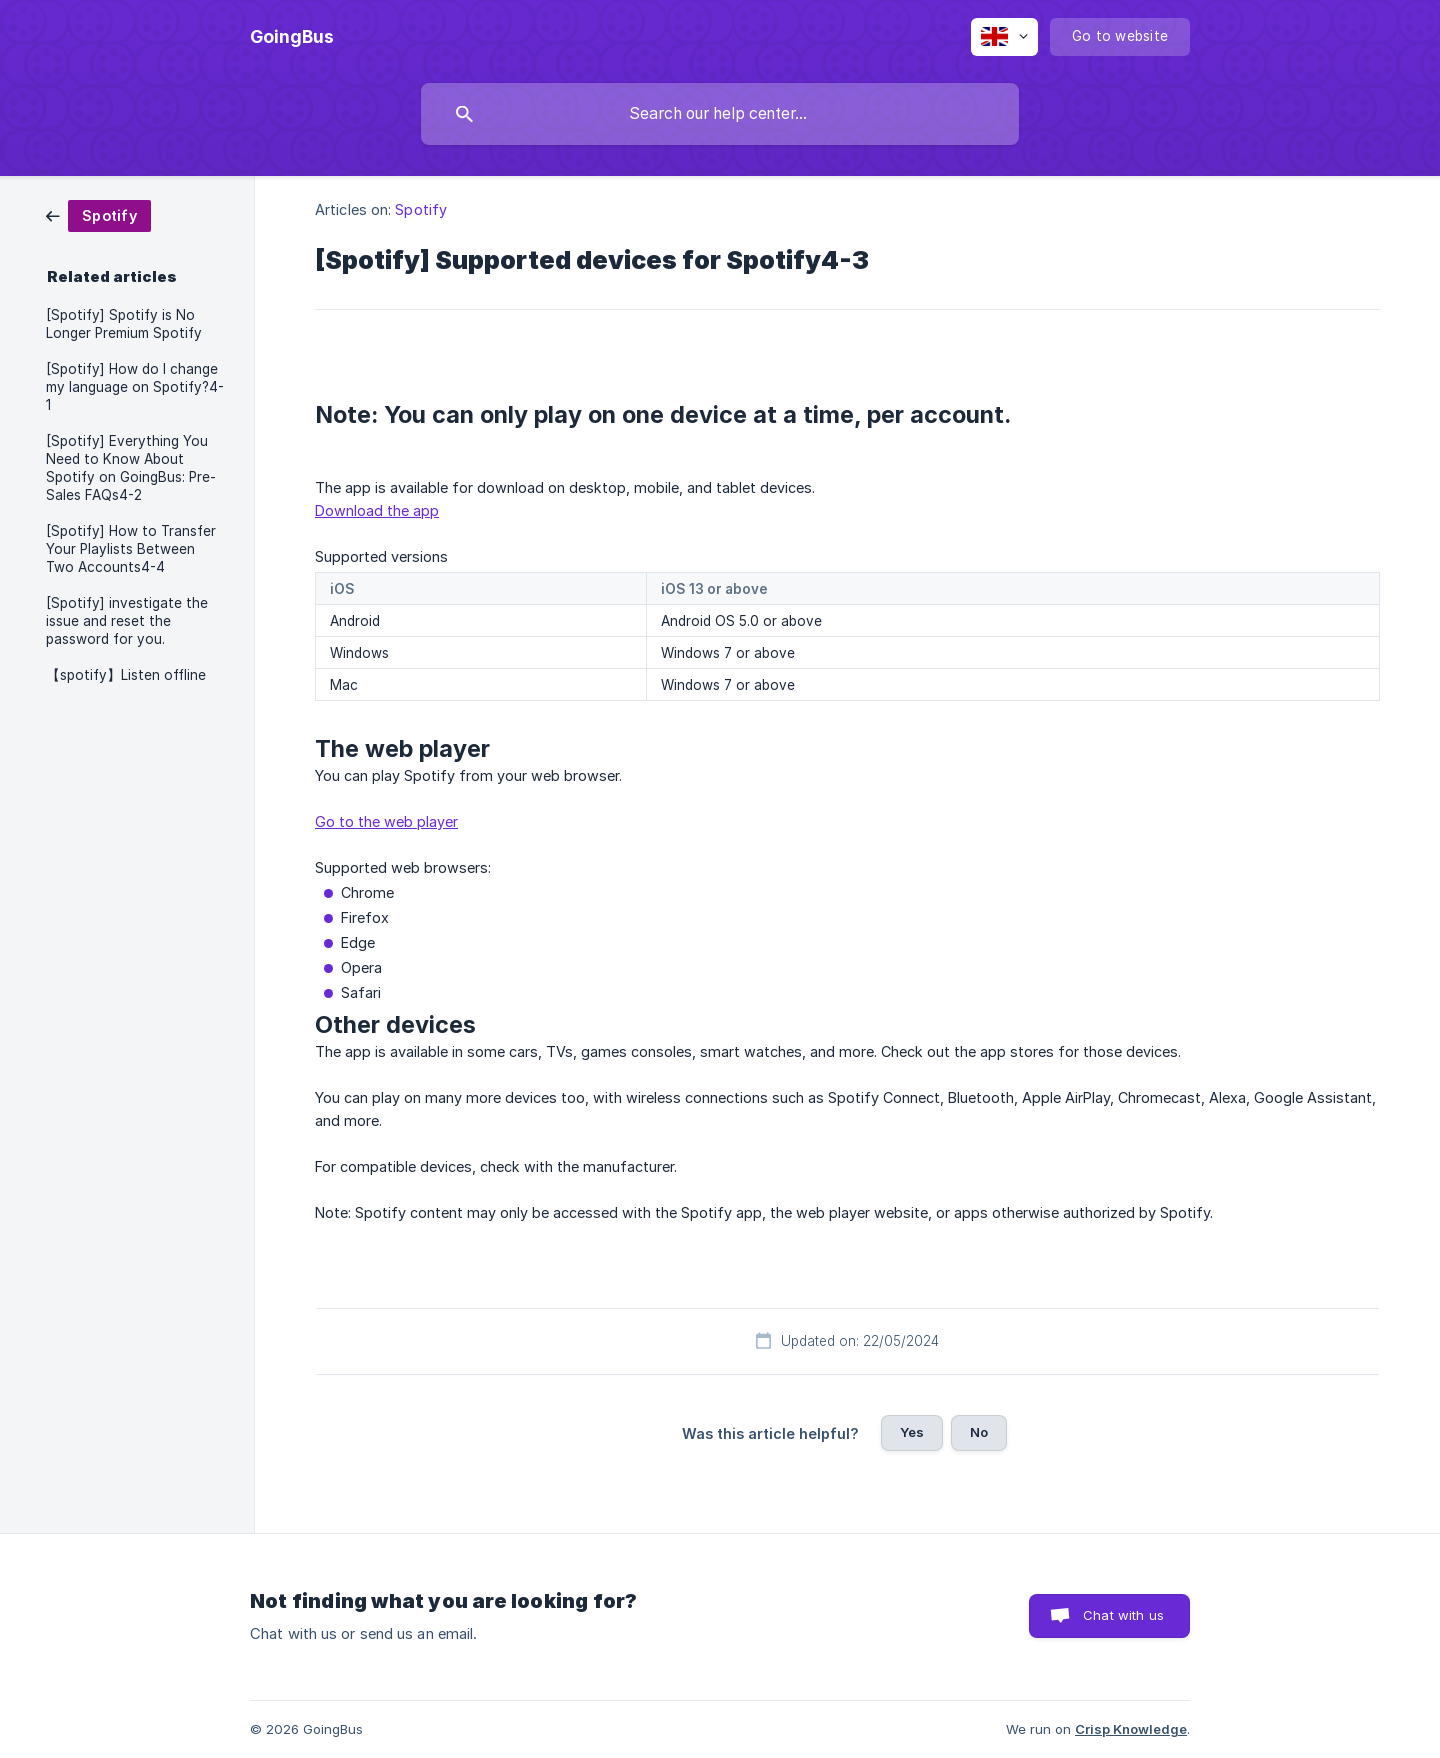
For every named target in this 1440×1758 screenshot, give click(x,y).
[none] (292, 37)
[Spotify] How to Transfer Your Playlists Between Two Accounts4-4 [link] (131, 549)
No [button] (979, 1432)
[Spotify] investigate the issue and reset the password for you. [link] (127, 621)
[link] (98, 214)
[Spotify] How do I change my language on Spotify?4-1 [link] (135, 387)
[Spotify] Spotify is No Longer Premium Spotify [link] (124, 324)
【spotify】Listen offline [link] (126, 675)
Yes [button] (912, 1432)
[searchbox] (720, 114)
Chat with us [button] (1123, 1615)
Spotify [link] (421, 209)
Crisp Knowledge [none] (1131, 1729)
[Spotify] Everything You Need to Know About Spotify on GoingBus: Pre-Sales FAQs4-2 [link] (131, 468)
